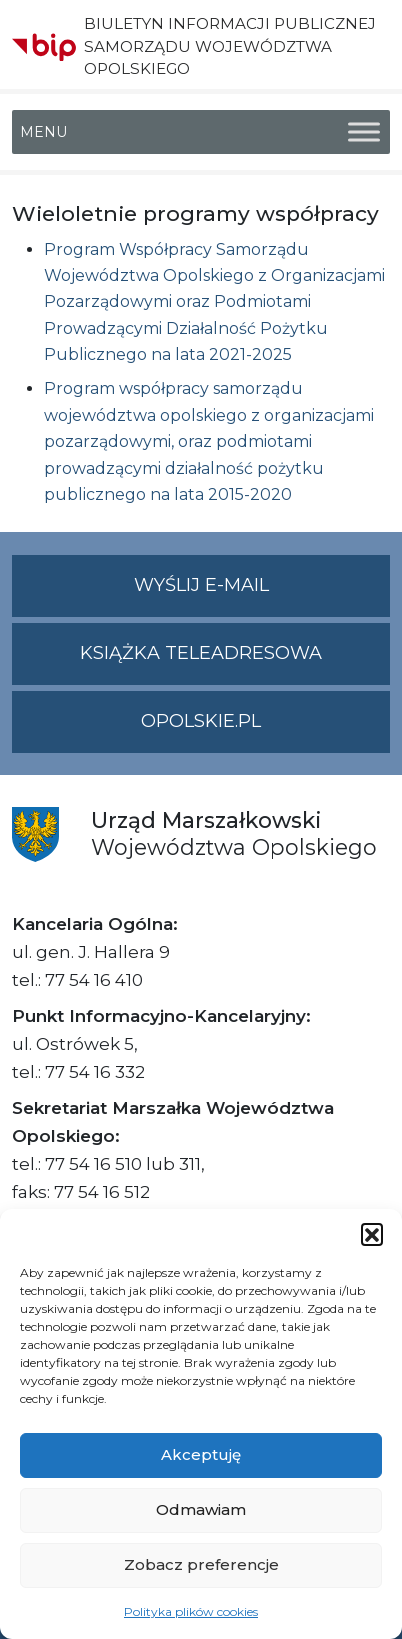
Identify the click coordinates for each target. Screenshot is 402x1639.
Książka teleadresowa (201, 653)
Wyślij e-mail (262, 593)
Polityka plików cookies (191, 1611)
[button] (372, 1234)
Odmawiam (201, 1509)
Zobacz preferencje (201, 1564)
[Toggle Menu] (364, 132)
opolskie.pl (201, 721)
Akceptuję (201, 1454)
